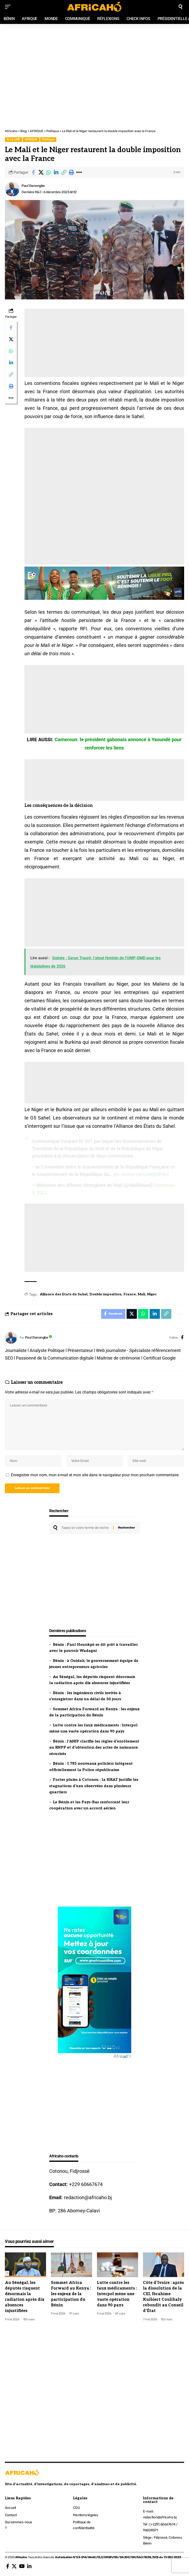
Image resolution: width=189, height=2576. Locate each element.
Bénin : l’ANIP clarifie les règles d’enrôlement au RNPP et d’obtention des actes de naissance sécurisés (94, 1747)
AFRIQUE (31, 139)
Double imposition (105, 1294)
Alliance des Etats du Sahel (63, 1294)
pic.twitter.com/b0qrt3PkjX (141, 1174)
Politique (48, 139)
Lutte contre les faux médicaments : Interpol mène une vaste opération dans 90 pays (117, 2294)
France (129, 1294)
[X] (14, 2566)
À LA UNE (13, 139)
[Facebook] (182, 1337)
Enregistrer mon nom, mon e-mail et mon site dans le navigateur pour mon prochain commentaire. (95, 1475)
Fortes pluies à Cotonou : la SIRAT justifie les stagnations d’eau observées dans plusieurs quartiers (93, 1785)
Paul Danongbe (33, 186)
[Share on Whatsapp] (48, 172)
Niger (152, 1294)
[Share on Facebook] (33, 172)
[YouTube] (22, 2566)
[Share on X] (40, 172)
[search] (180, 6)
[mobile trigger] (9, 7)
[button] (63, 172)
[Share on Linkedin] (56, 172)
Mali (141, 1294)
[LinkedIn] (29, 2566)
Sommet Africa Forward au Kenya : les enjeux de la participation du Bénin (71, 2294)
